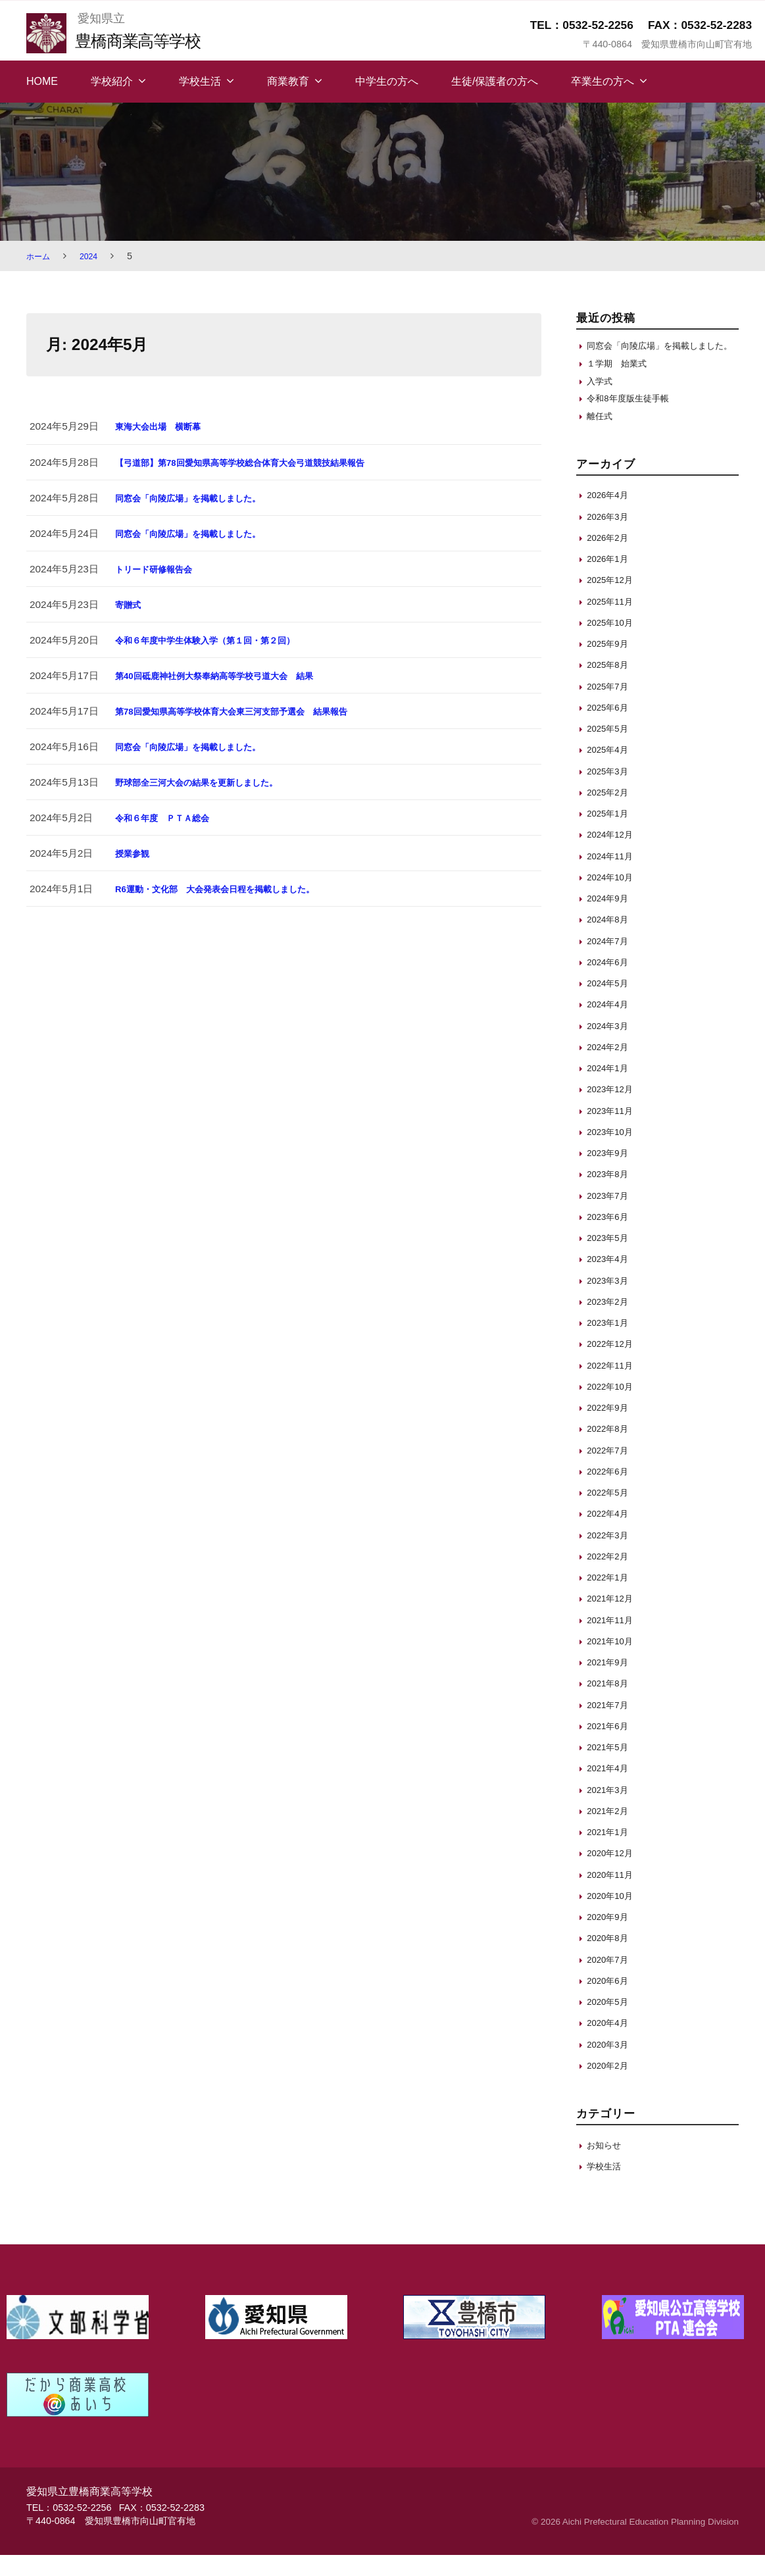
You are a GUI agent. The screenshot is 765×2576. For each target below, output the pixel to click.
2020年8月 (611, 1959)
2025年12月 (613, 601)
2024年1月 (611, 1088)
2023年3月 (611, 1301)
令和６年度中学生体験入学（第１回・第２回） (218, 639)
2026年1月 (611, 579)
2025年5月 (611, 749)
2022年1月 (611, 1598)
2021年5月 (611, 1767)
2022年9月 (611, 1428)
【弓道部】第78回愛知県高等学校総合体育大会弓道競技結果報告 (259, 462)
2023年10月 (613, 1152)
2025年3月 (611, 791)
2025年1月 (611, 834)
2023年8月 (611, 1195)
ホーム (40, 256)
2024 (94, 256)
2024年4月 (611, 1025)
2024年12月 (613, 855)
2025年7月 (611, 707)
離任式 (601, 436)
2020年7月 (611, 1980)
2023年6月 (611, 1237)
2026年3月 (611, 537)
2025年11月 (613, 622)
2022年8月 (611, 1449)
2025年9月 (611, 664)
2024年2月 (611, 1067)
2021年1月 (611, 1852)
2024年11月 (613, 876)
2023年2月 (611, 1322)
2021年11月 (613, 1640)
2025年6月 (611, 728)
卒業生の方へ (602, 81)
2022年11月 (613, 1386)
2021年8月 (611, 1704)
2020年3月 (611, 2065)
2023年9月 (611, 1173)
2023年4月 (611, 1280)
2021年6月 (611, 1746)
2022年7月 (611, 1471)
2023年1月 (611, 1343)
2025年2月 (611, 813)
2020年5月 (611, 2022)
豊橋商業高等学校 (147, 40)
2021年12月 (613, 1619)
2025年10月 (613, 643)
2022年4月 (611, 1534)
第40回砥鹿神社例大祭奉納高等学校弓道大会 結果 (229, 675)
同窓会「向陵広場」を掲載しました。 (199, 497)
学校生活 (200, 81)
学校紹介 (112, 81)
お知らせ (606, 2165)
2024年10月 (613, 897)
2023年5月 (611, 1258)
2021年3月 (611, 1810)
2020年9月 (611, 1937)
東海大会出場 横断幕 (164, 426)
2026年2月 (611, 558)
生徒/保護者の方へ (494, 81)
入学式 (601, 397)
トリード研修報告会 (159, 568)
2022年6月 (611, 1492)
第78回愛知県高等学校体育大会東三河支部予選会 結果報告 (249, 711)
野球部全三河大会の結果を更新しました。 (209, 782)
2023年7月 (611, 1216)
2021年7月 (611, 1725)
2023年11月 (613, 1131)
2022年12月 (613, 1365)
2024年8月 (611, 940)
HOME (42, 81)
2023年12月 (613, 1110)
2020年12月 (613, 1874)
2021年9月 (611, 1682)
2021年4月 (611, 1789)
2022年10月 (613, 1407)
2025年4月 (611, 770)
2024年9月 (611, 918)
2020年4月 (611, 2044)
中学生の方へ (386, 81)
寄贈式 (130, 604)
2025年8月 (611, 686)
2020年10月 (613, 1916)
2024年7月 (611, 961)
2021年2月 (611, 1831)
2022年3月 (611, 1555)
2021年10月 (613, 1661)
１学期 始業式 (621, 378)
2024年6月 (611, 982)
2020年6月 (611, 2001)
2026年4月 (611, 516)
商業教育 (288, 81)
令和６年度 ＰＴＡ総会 (169, 817)
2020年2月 (611, 2086)
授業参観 (135, 853)
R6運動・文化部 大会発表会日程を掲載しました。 (230, 888)
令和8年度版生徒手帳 (634, 416)
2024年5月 (611, 1003)
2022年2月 (611, 1576)
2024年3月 (611, 1046)
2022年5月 (611, 1513)
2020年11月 (613, 1895)
